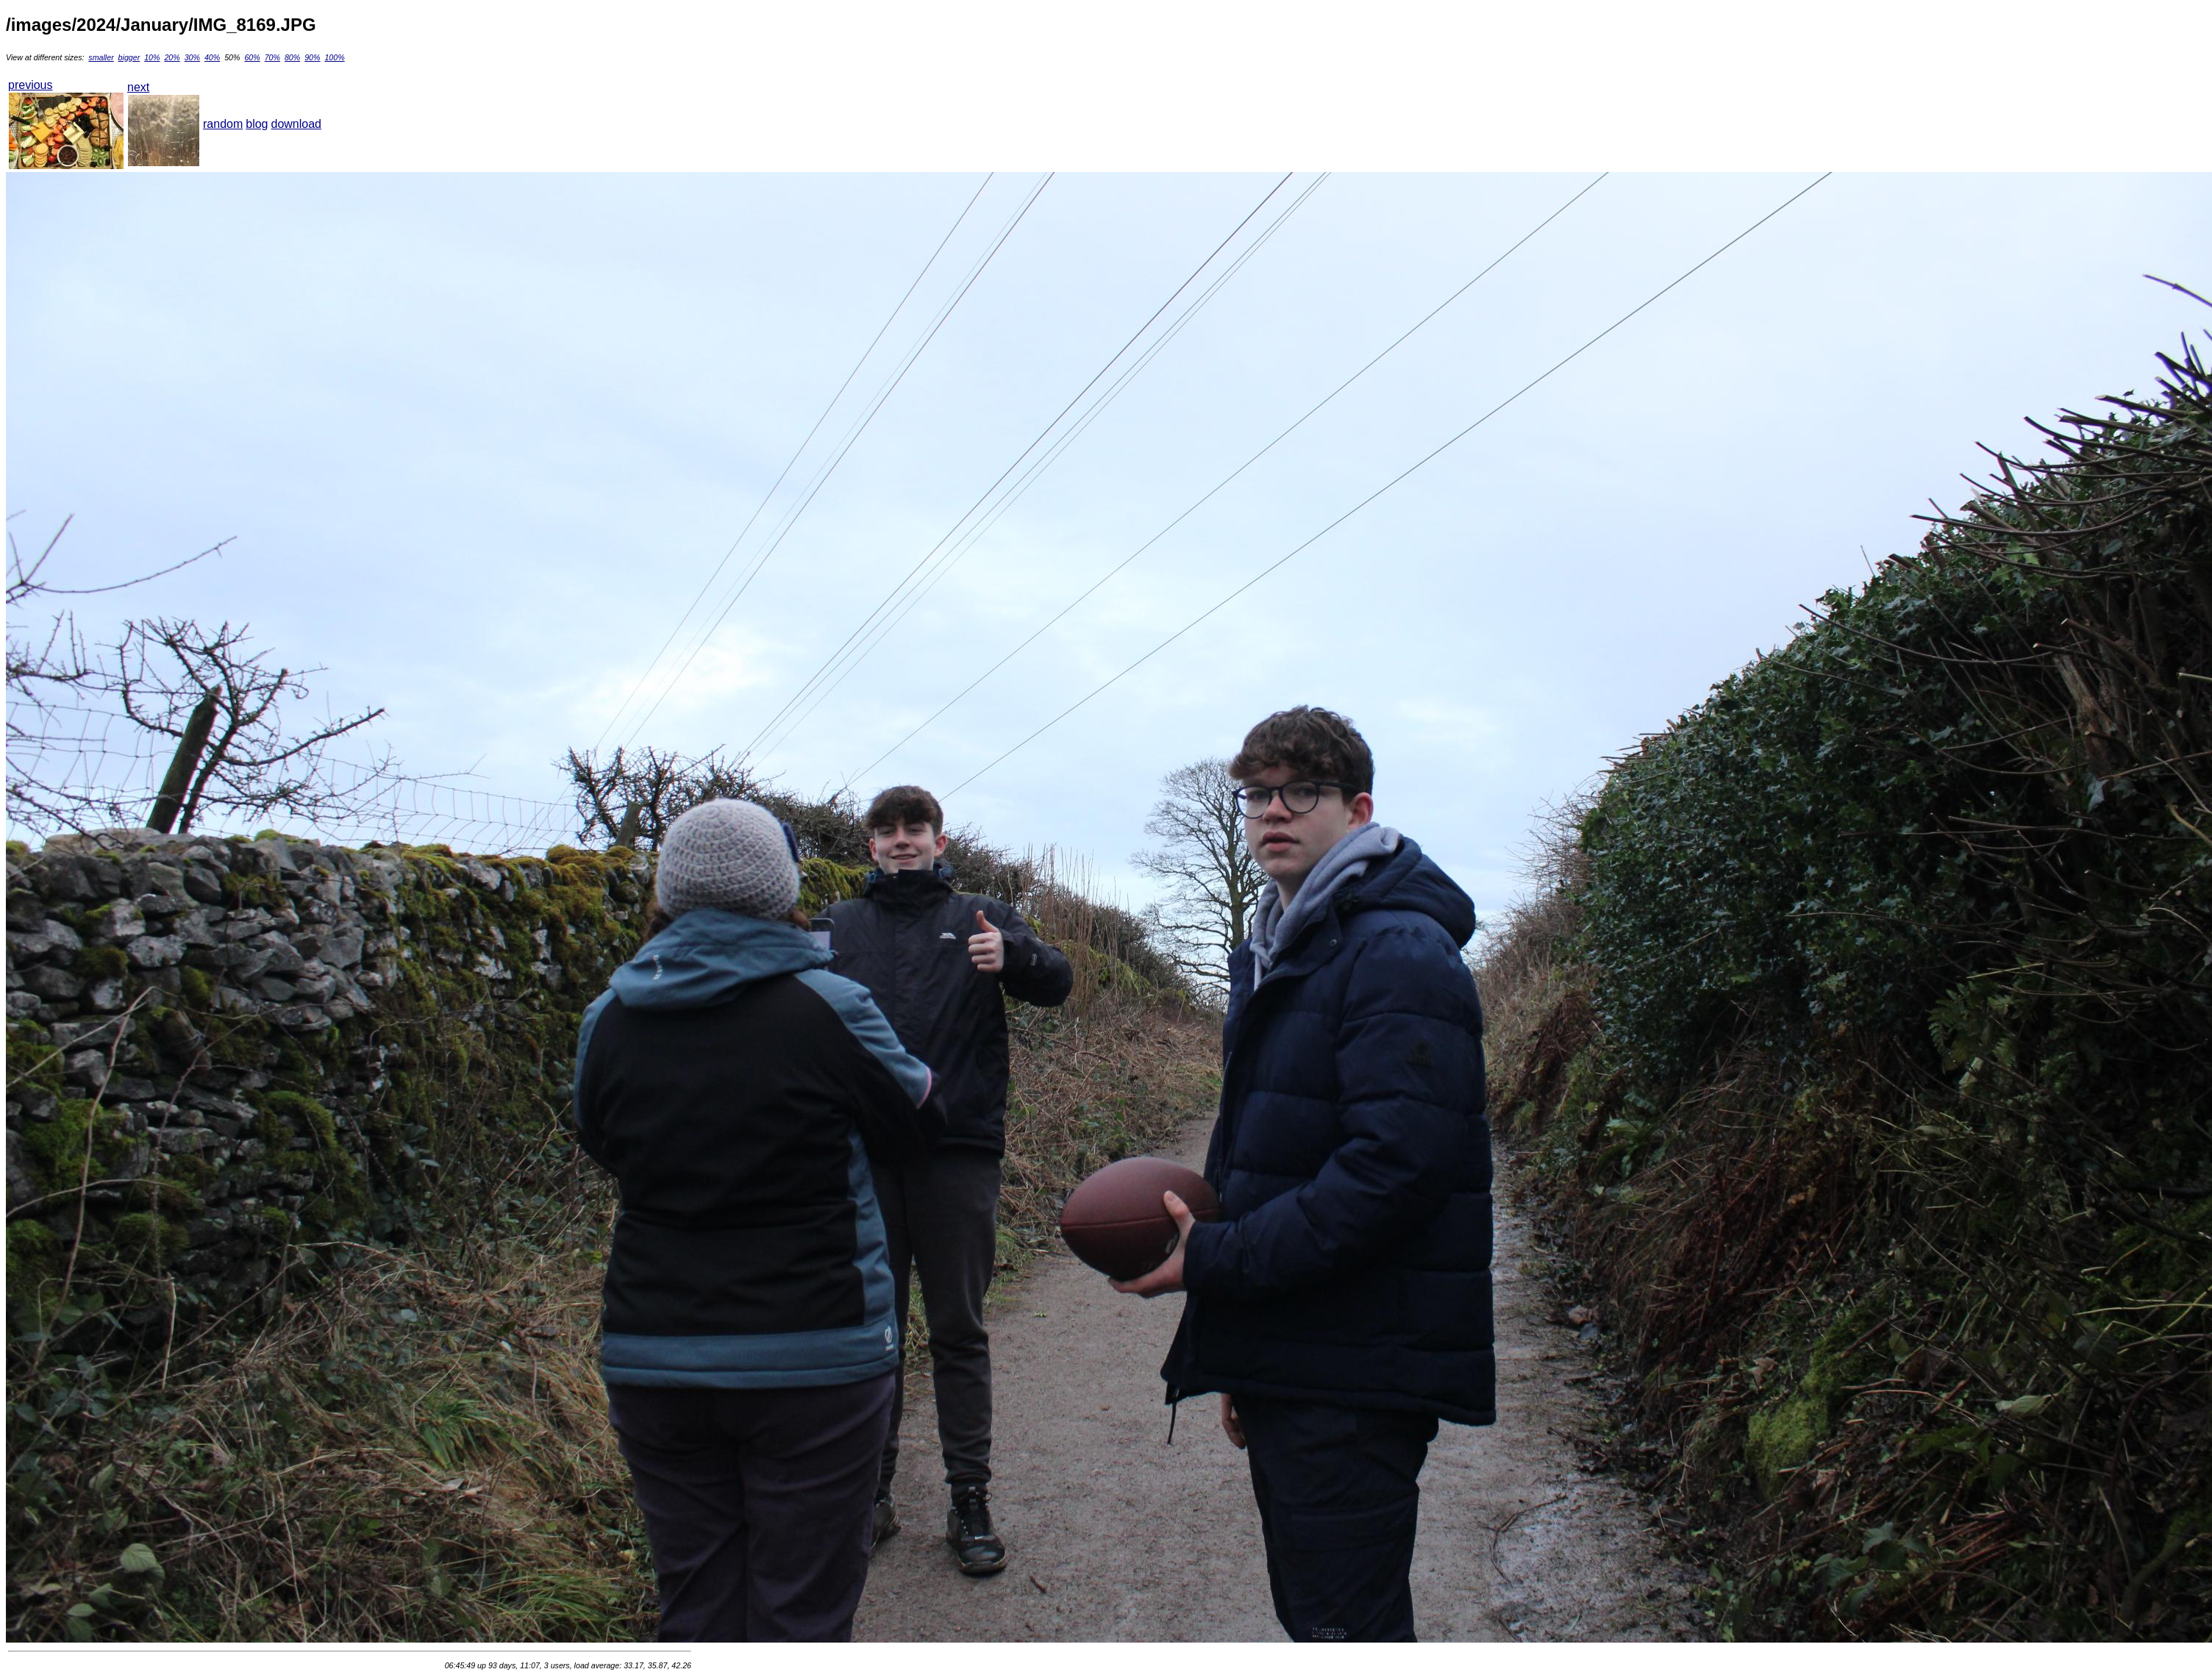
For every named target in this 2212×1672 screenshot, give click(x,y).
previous (30, 85)
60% (252, 57)
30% (192, 57)
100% (334, 57)
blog (257, 124)
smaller (100, 57)
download (296, 124)
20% (171, 57)
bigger (129, 57)
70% (272, 57)
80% (292, 57)
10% (152, 57)
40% (212, 57)
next (138, 87)
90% (312, 57)
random (223, 124)
